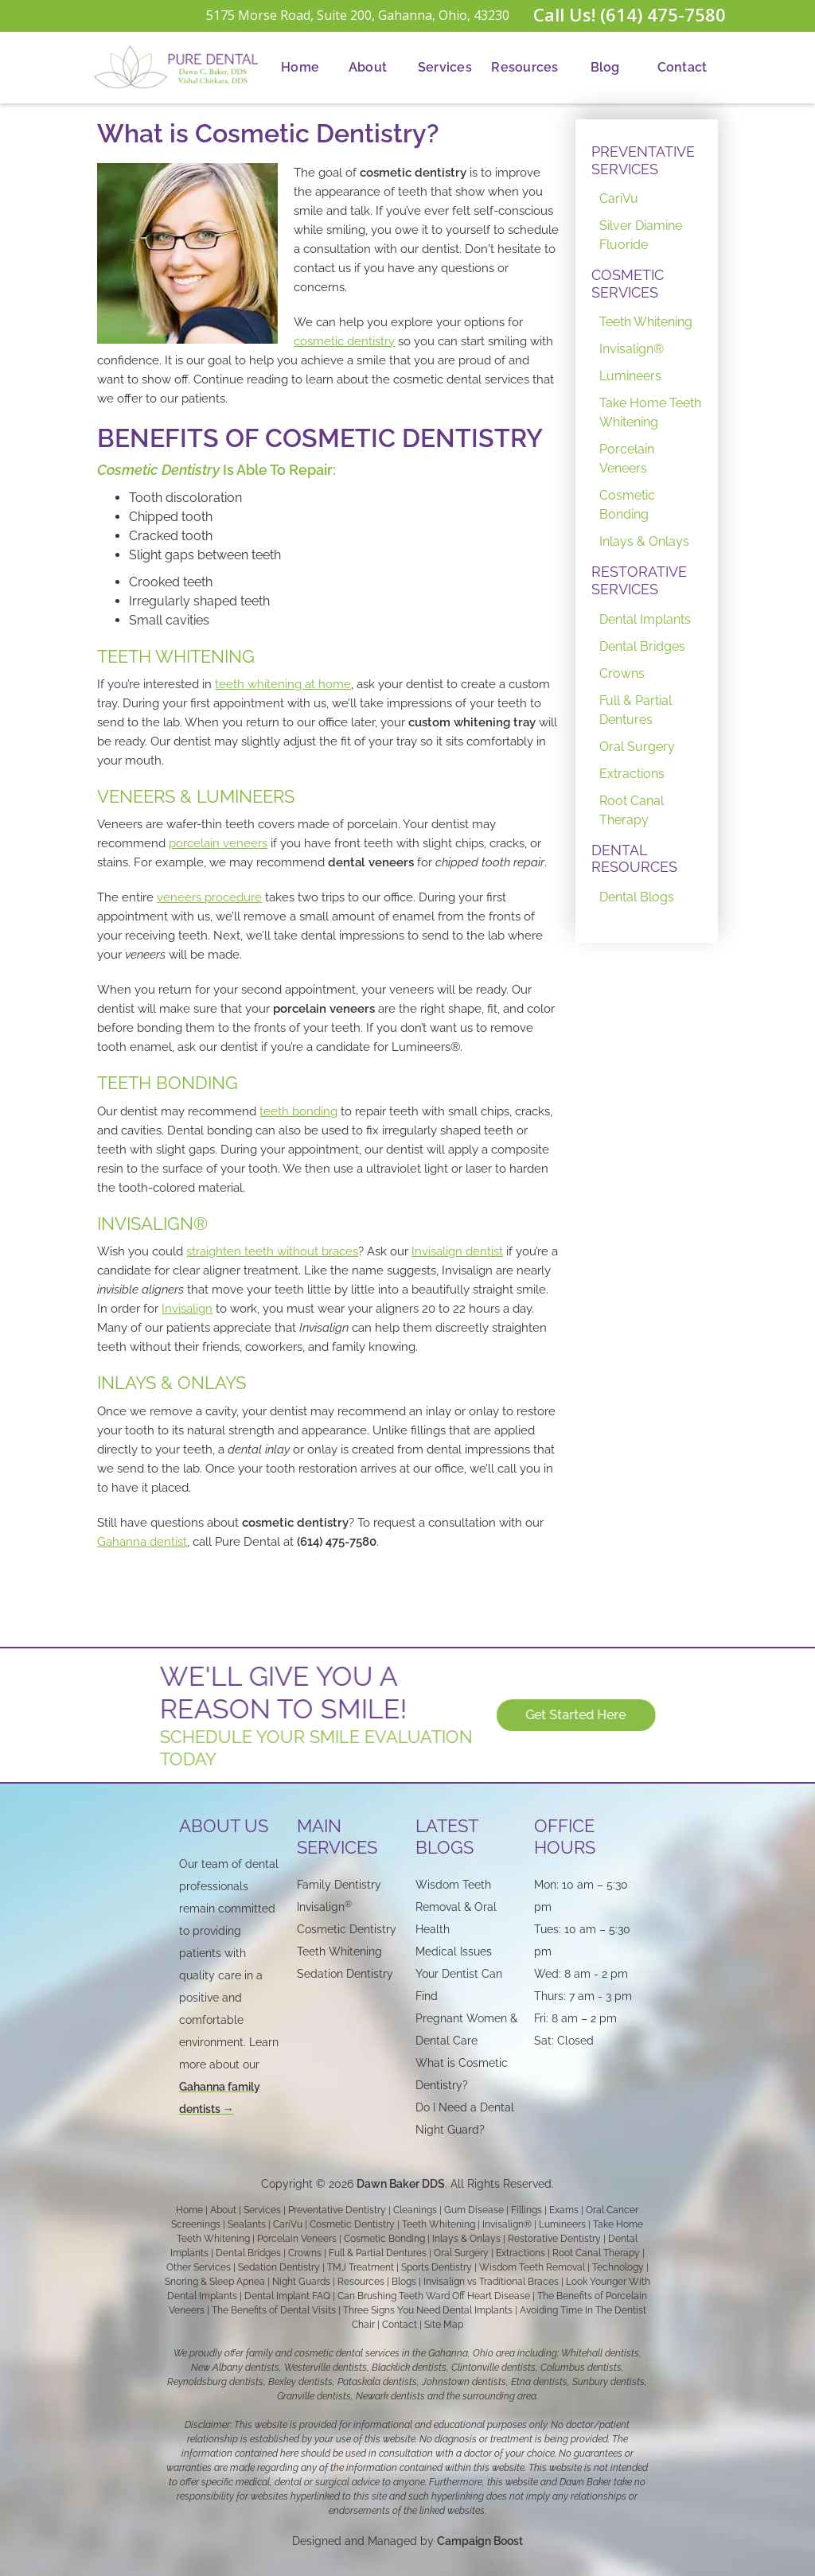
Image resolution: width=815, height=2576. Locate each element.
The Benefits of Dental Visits (274, 2310)
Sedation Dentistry (345, 1973)
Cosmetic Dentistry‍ (346, 1929)
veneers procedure (209, 897)
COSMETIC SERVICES (627, 284)
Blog (605, 67)
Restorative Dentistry (554, 2238)
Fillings (526, 2210)
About (368, 67)
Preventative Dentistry (337, 2210)
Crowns (622, 673)
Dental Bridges (642, 646)
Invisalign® (631, 348)
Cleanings (415, 2210)
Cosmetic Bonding (627, 505)
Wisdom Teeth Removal (532, 2267)
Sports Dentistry (436, 2267)
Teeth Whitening (645, 321)
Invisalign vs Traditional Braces (491, 2281)
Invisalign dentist (457, 1251)
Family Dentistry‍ (339, 1884)
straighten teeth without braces (272, 1251)
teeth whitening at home (283, 684)
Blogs (404, 2281)
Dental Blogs (636, 897)
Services (445, 67)
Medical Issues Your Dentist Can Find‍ (458, 1973)
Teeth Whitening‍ (339, 1951)
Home (300, 67)
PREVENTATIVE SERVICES (643, 160)
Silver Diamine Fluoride (640, 235)
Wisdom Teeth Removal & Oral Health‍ (456, 1907)
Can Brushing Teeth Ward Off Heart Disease (433, 2296)
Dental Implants (645, 619)
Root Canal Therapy (631, 810)
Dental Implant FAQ (287, 2296)
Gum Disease (474, 2210)
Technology (618, 2267)
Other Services (198, 2267)
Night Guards (301, 2281)
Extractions (632, 773)
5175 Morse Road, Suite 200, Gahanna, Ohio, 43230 (357, 15)
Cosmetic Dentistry (352, 2224)
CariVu (618, 198)
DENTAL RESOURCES (634, 859)
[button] (368, 67)
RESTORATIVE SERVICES (639, 580)
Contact (682, 67)
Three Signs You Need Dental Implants (428, 2310)
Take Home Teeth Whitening (650, 412)
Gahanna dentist (142, 1542)
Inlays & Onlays (644, 541)
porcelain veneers (218, 843)
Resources (524, 67)
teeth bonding (298, 1111)
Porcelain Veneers (626, 459)
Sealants (247, 2224)
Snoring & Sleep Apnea (215, 2281)
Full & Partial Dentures (635, 710)
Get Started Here (586, 1714)
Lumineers (630, 375)
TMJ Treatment (360, 2267)
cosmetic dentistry (344, 341)
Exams (564, 2210)
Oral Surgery (637, 746)
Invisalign (187, 1309)
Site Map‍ (443, 2324)
